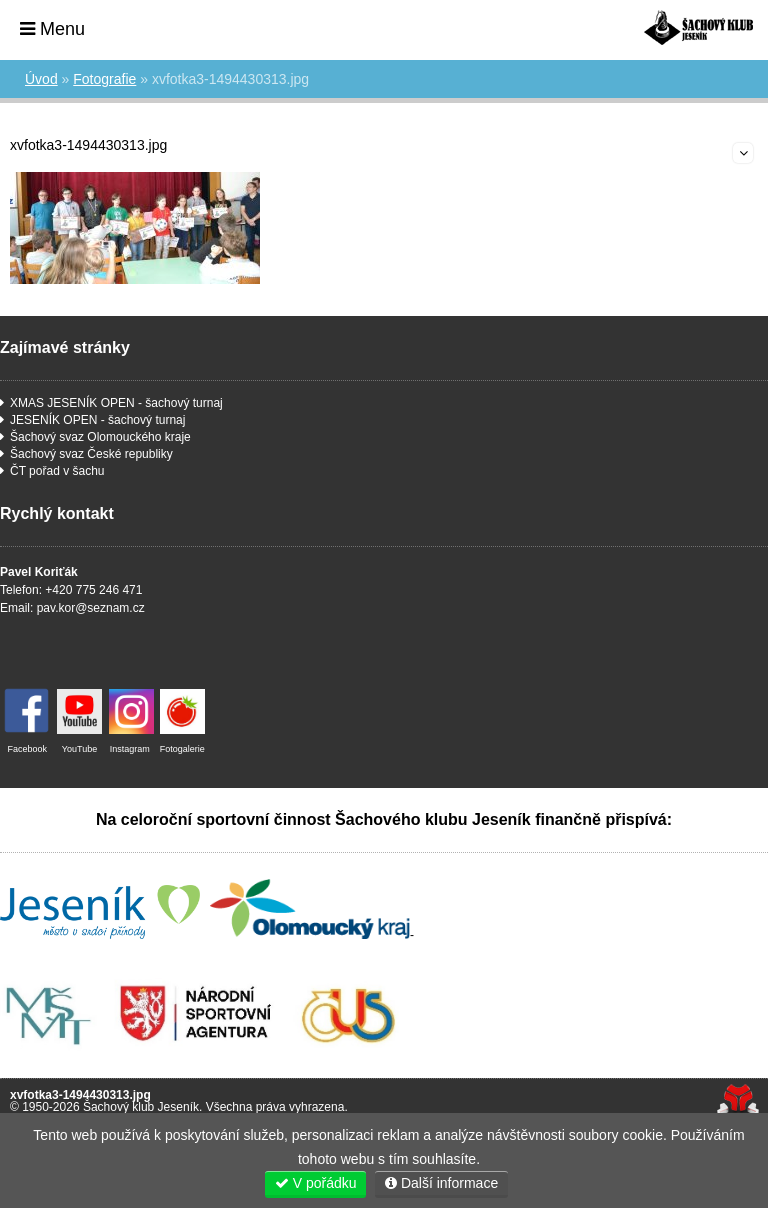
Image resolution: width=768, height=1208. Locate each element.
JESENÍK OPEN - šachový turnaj (97, 420)
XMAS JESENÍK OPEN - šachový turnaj (116, 403)
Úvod (698, 27)
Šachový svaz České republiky (91, 454)
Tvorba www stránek (737, 1100)
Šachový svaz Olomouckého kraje (100, 437)
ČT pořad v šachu (57, 471)
